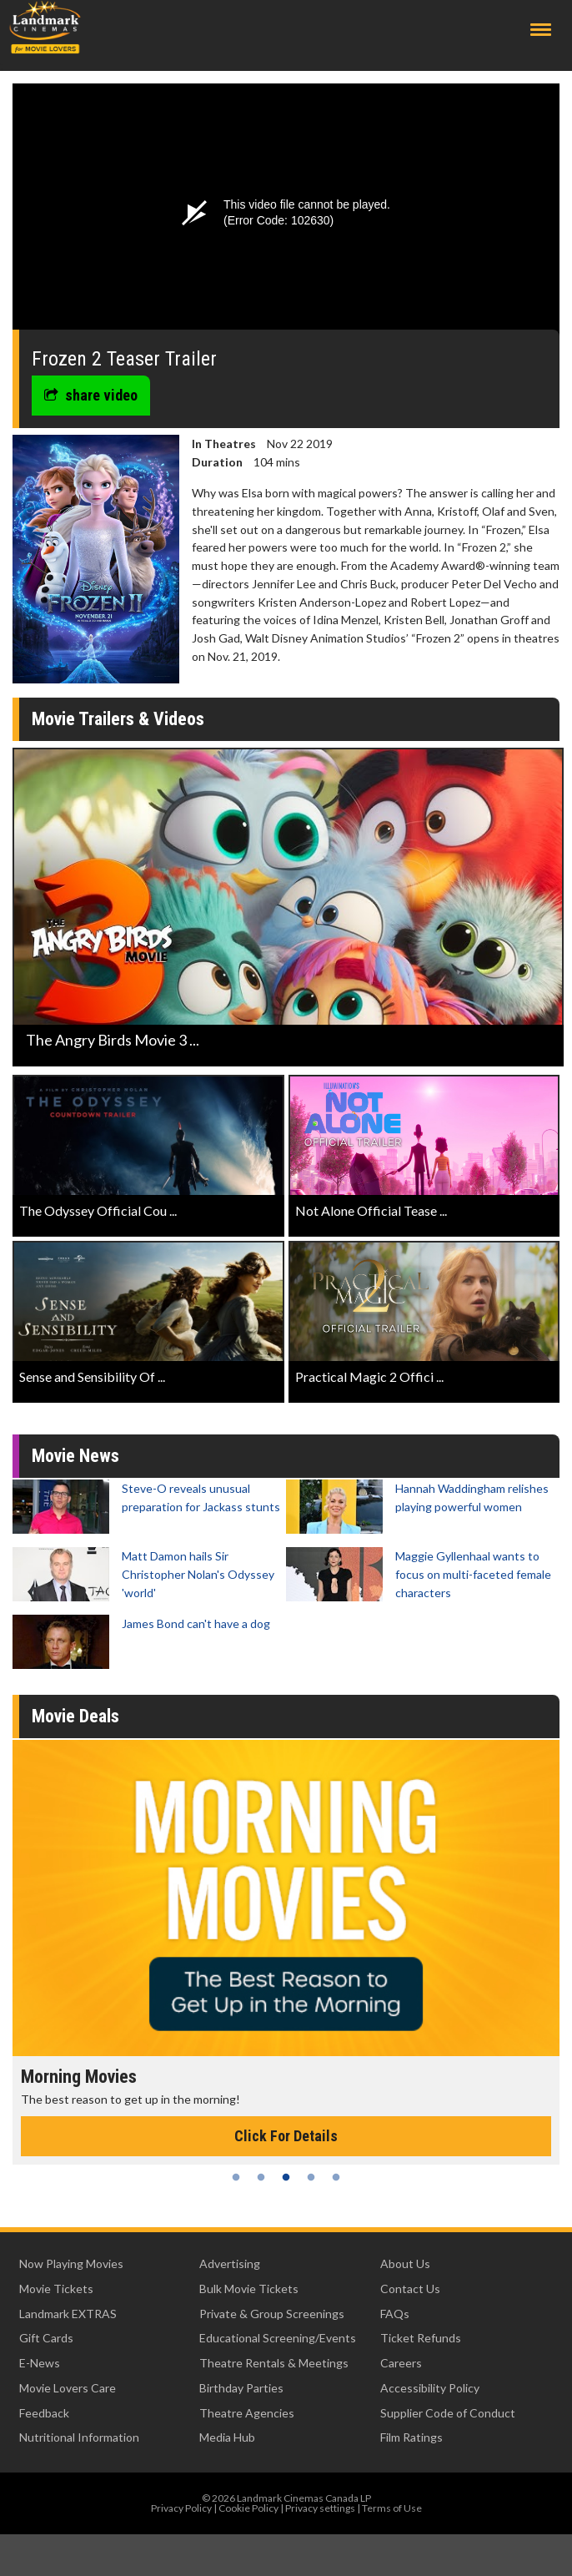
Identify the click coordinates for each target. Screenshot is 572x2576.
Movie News (75, 1455)
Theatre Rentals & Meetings (274, 2363)
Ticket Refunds (420, 2338)
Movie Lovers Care (67, 2388)
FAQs (394, 2313)
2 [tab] (261, 2177)
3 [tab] (286, 2177)
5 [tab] (336, 2177)
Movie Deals (75, 1716)
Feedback (44, 2413)
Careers (401, 2363)
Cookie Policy (248, 2508)
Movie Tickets (56, 2288)
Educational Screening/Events (277, 2338)
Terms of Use (392, 2508)
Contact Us (410, 2288)
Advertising (229, 2263)
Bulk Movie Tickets (249, 2288)
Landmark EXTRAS (68, 2313)
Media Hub (227, 2437)
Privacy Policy (181, 2508)
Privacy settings (320, 2508)
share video (91, 395)
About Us (405, 2263)
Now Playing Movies (71, 2263)
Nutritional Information (79, 2437)
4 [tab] (311, 2177)
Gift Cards (46, 2338)
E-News (39, 2363)
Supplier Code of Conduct (447, 2413)
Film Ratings (411, 2437)
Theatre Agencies (246, 2413)
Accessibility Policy (429, 2388)
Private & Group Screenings (271, 2313)
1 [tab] (236, 2177)
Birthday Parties (241, 2388)
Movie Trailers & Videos (118, 718)
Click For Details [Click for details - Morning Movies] (286, 2136)
